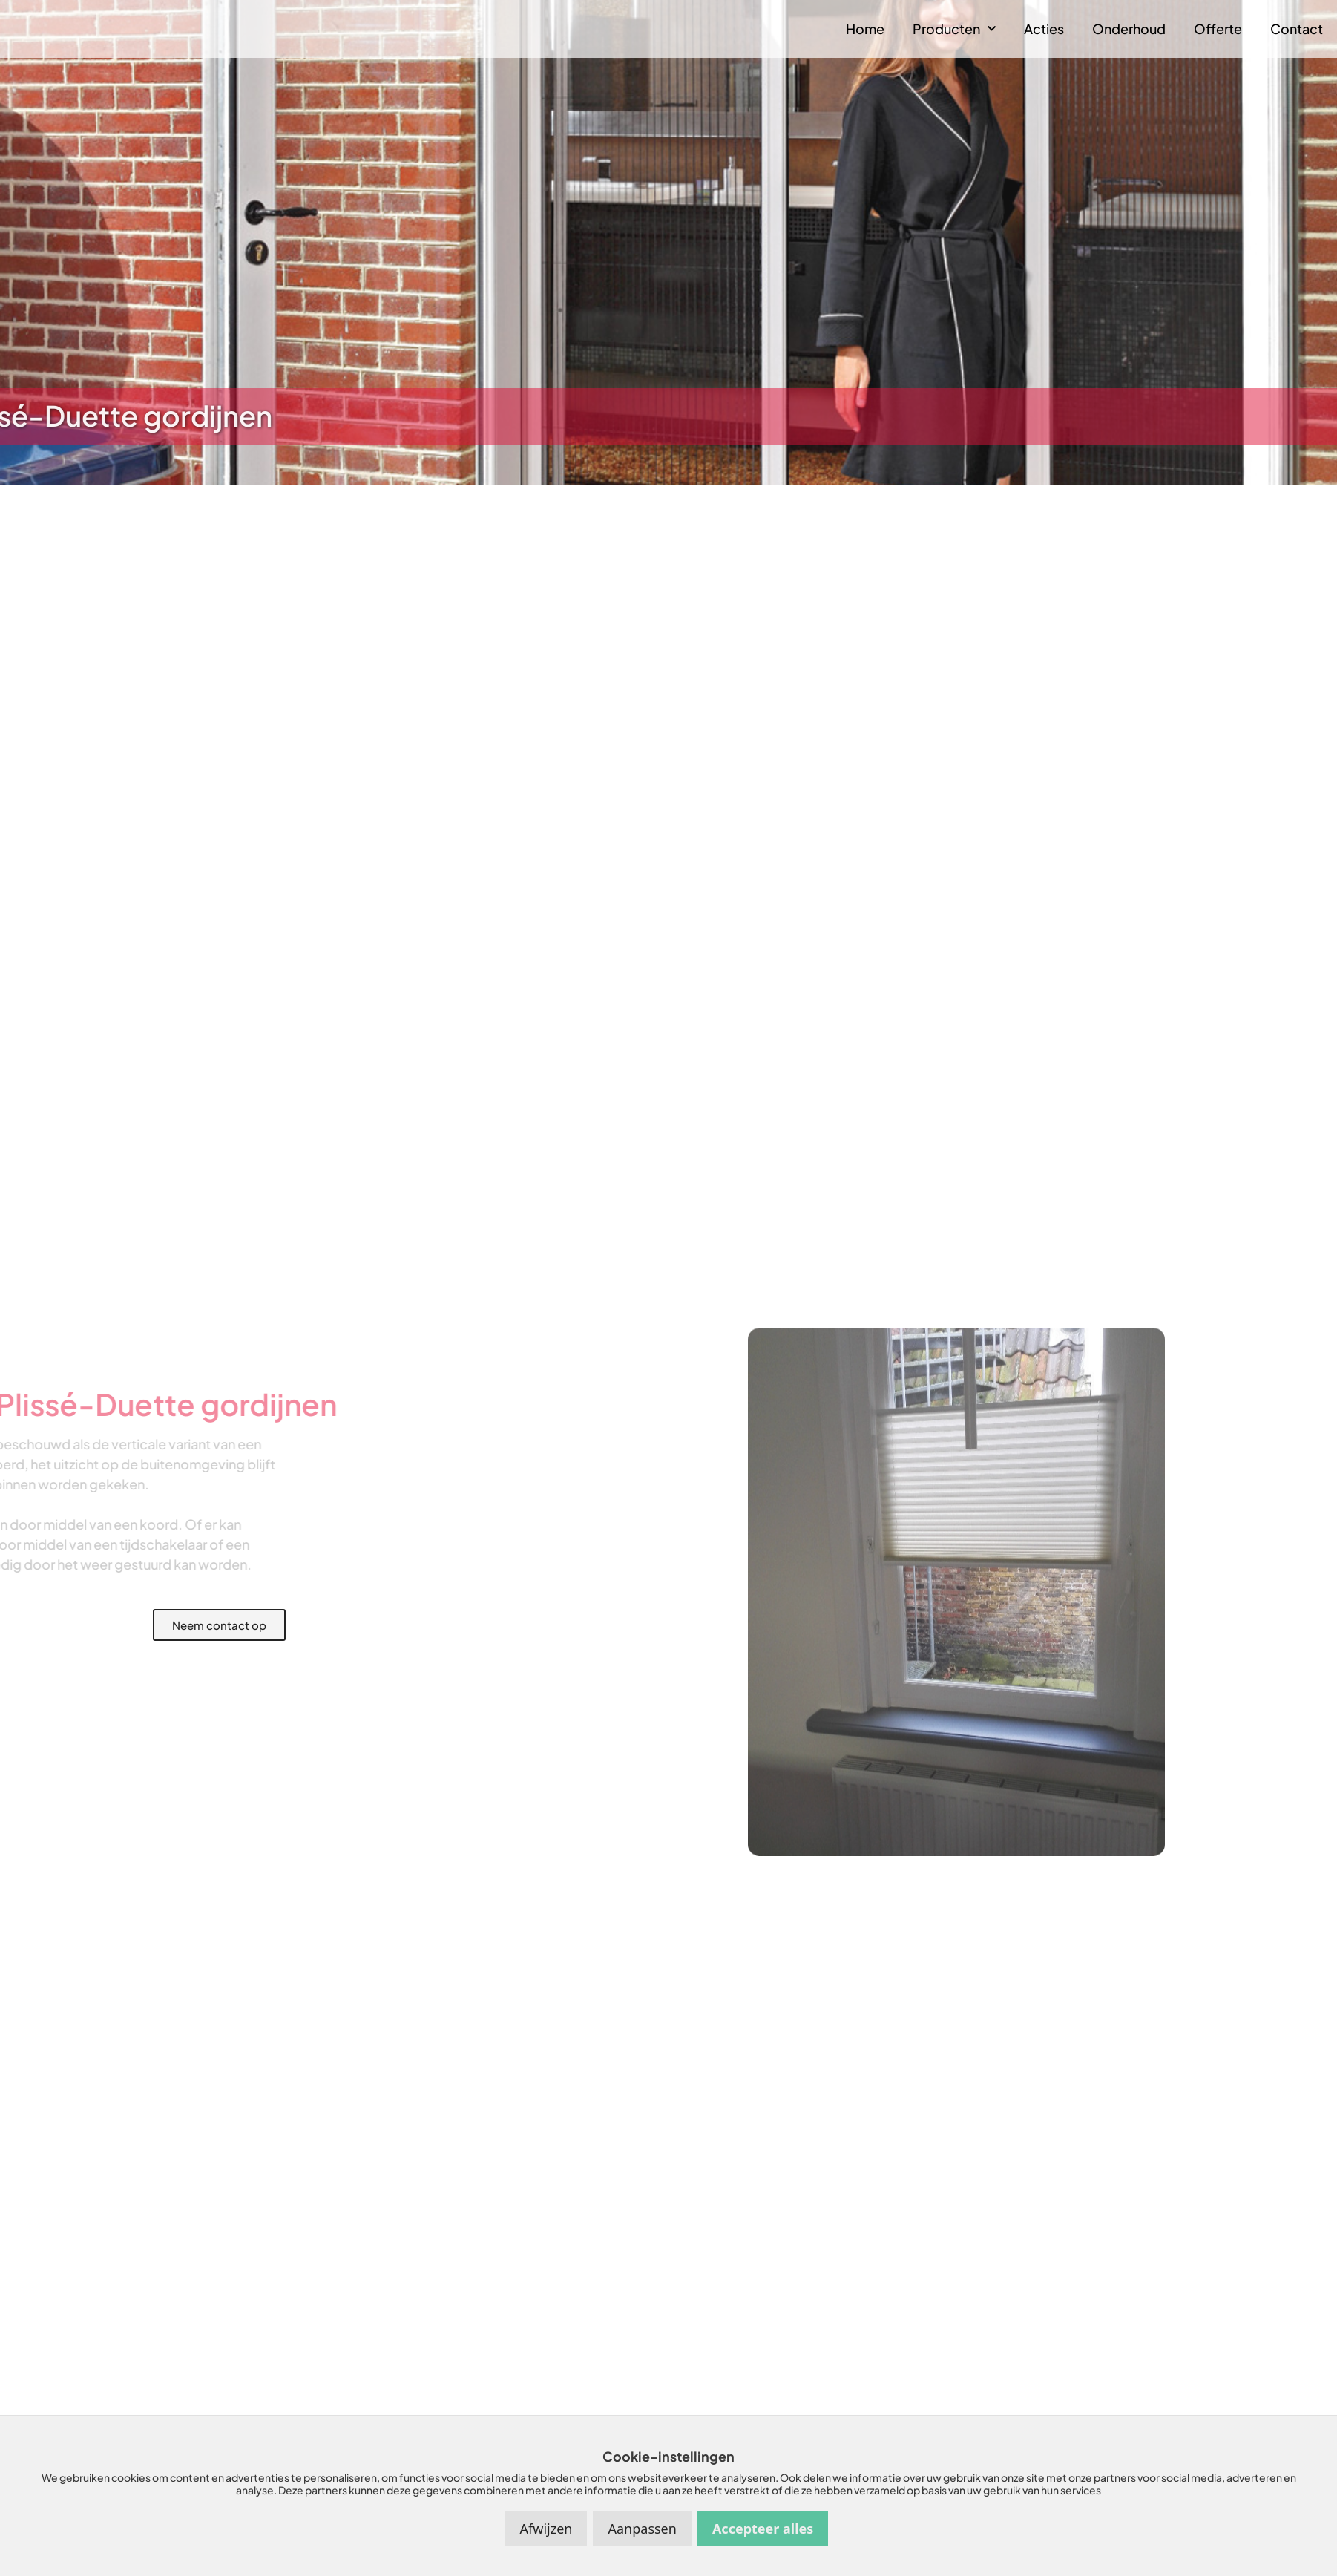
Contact (1296, 28)
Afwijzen (546, 2528)
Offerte (1218, 28)
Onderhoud (1129, 28)
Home (865, 28)
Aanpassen (642, 2528)
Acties (1044, 28)
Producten (954, 29)
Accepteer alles (762, 2528)
